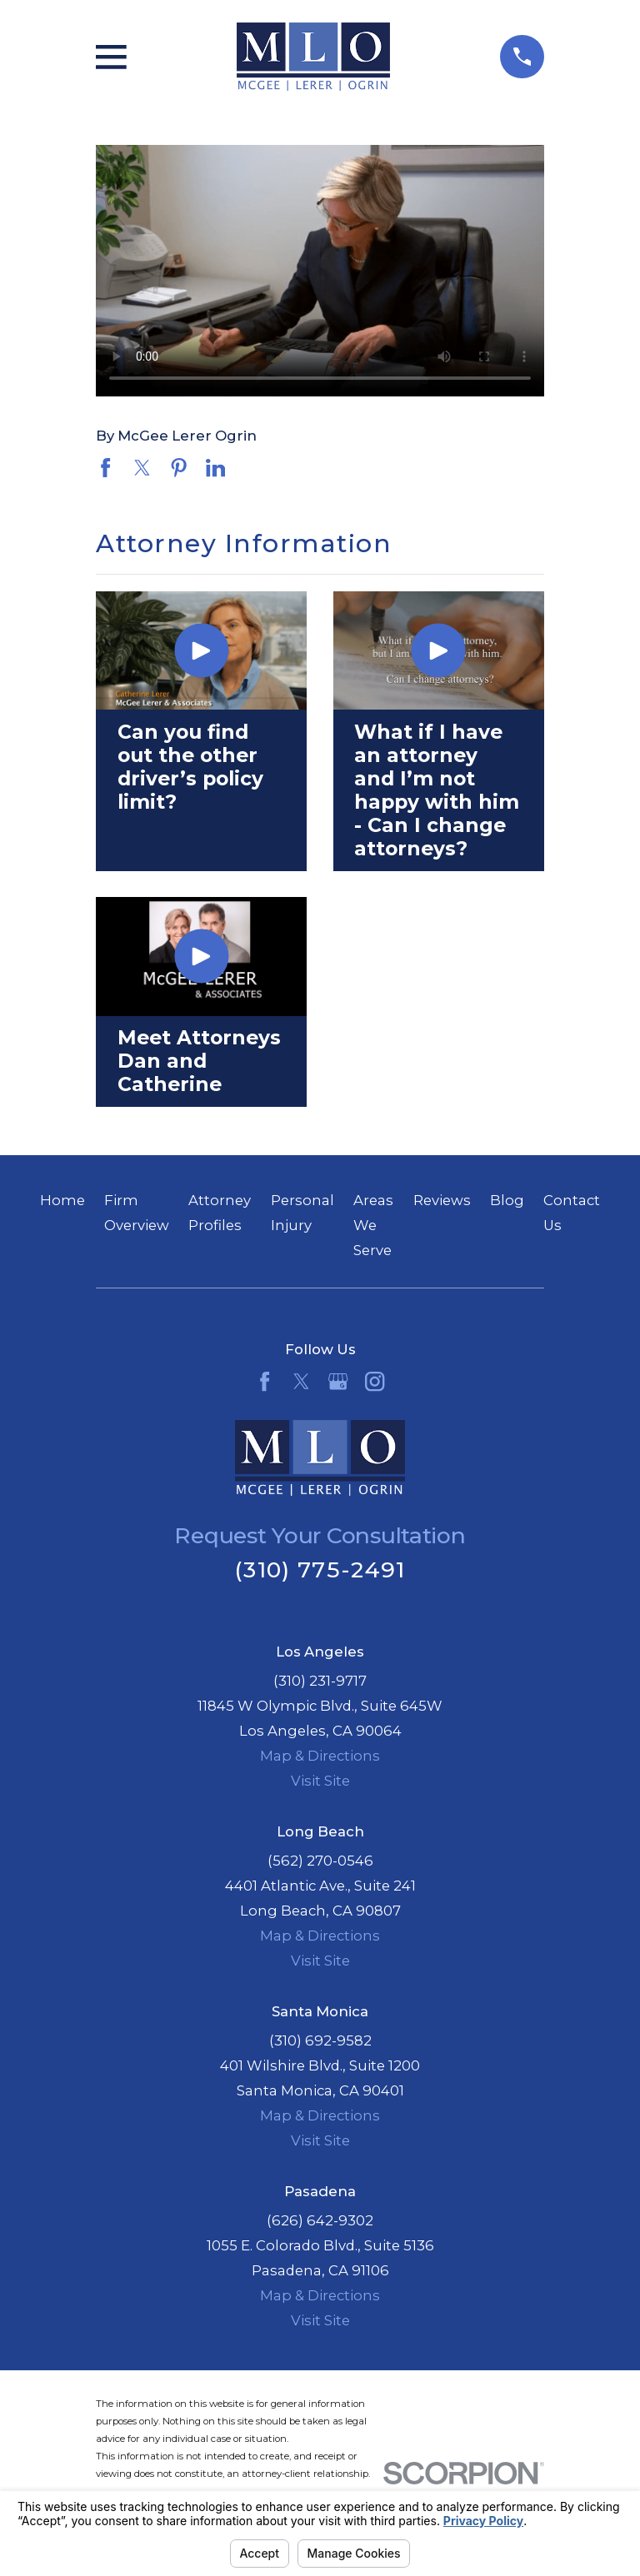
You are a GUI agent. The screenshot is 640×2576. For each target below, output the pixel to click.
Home (62, 1200)
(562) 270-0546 (320, 1860)
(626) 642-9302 (320, 2220)
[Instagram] (374, 1381)
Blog (507, 1200)
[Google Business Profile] (338, 1381)
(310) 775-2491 (320, 1569)
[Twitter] (301, 1381)
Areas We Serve (373, 1225)
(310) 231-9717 (320, 1680)
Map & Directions (320, 1755)
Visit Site (320, 1780)
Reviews (442, 1200)
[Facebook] (264, 1381)
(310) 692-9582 (320, 2040)
